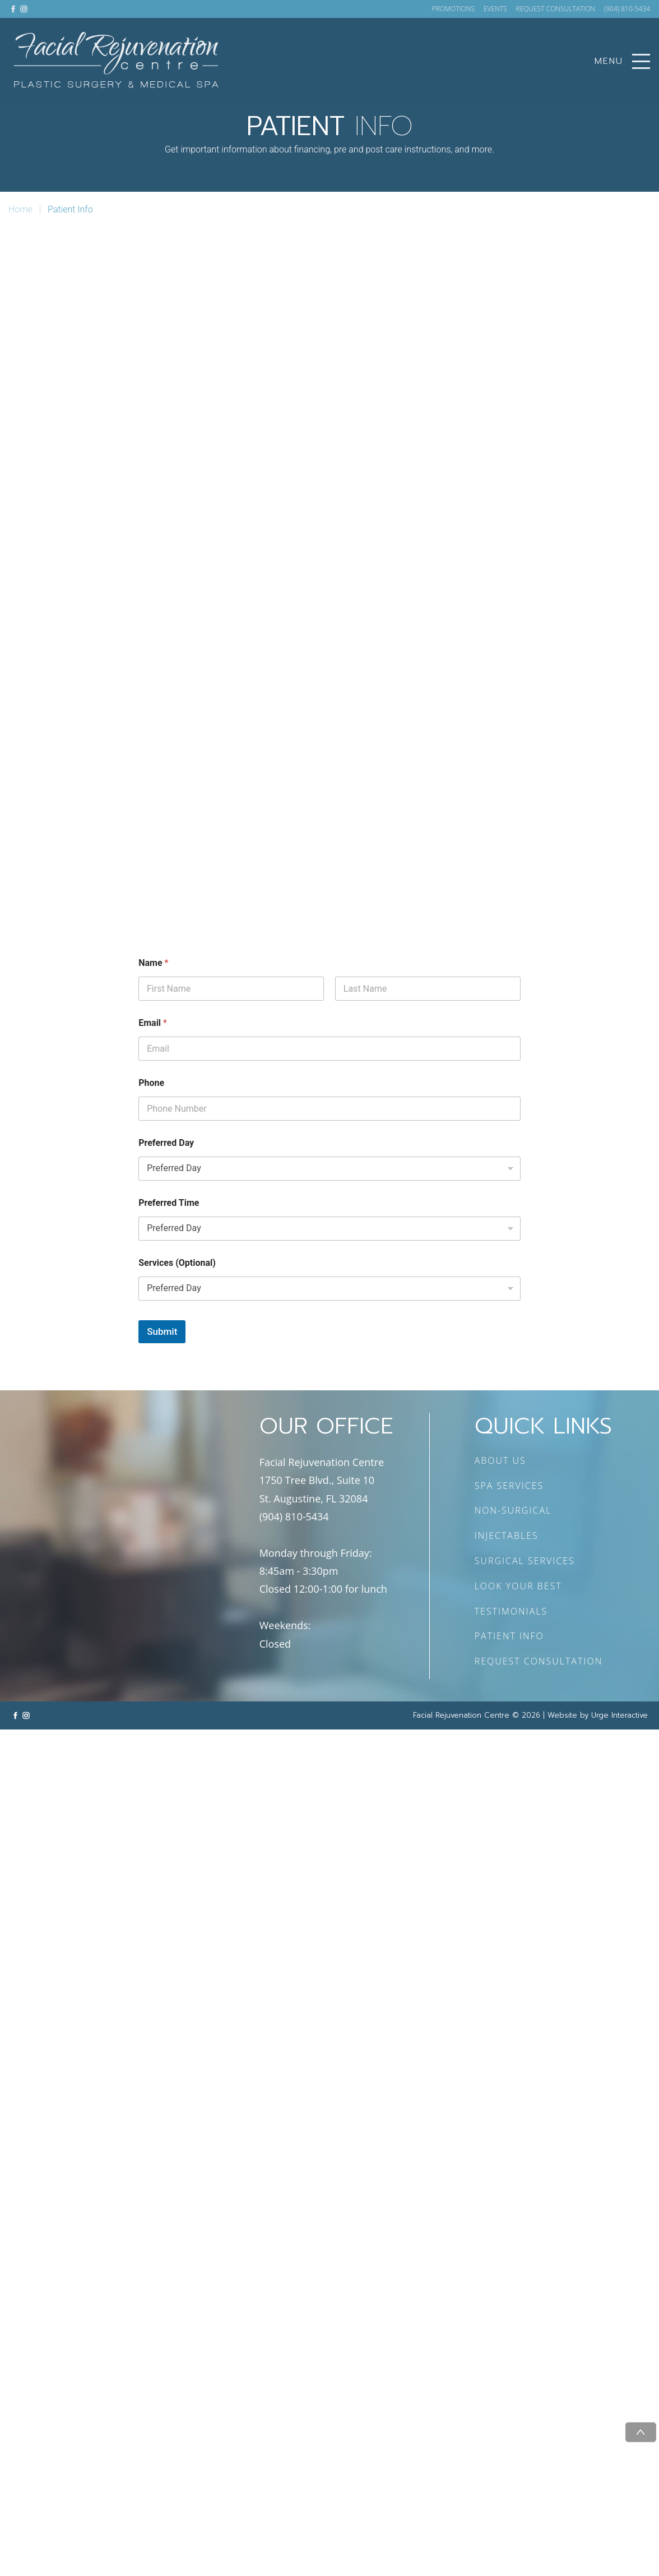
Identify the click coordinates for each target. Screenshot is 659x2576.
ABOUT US (500, 1460)
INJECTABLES (507, 1535)
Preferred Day (166, 1142)
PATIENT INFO (509, 1636)
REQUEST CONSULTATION (555, 8)
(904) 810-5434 (627, 8)
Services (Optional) (177, 1262)
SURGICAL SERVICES (525, 1561)
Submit (162, 1331)
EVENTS (495, 8)
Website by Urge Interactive (597, 1715)
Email (152, 1023)
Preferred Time (168, 1202)
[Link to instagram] (24, 8)
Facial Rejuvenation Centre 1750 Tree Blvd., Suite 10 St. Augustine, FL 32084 (321, 1480)
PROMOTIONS (453, 8)
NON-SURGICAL (513, 1510)
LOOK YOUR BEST (518, 1586)
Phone (151, 1082)
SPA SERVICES (509, 1485)
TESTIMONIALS (511, 1611)
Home (20, 209)
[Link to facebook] (13, 8)
